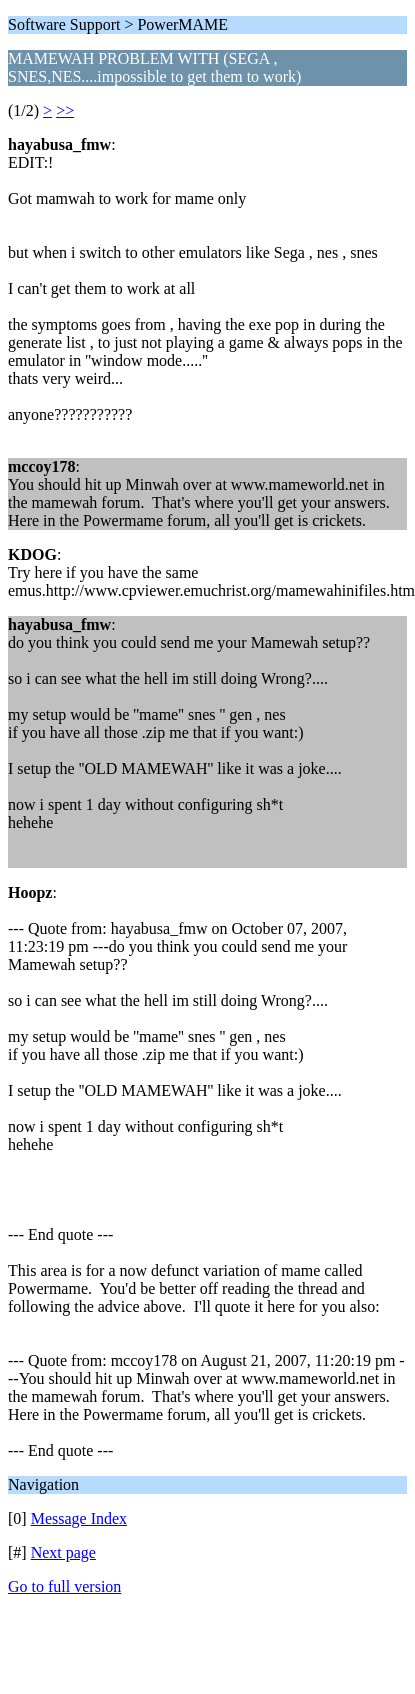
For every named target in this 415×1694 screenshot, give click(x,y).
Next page (63, 1552)
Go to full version (64, 1586)
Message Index (79, 1518)
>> (65, 110)
